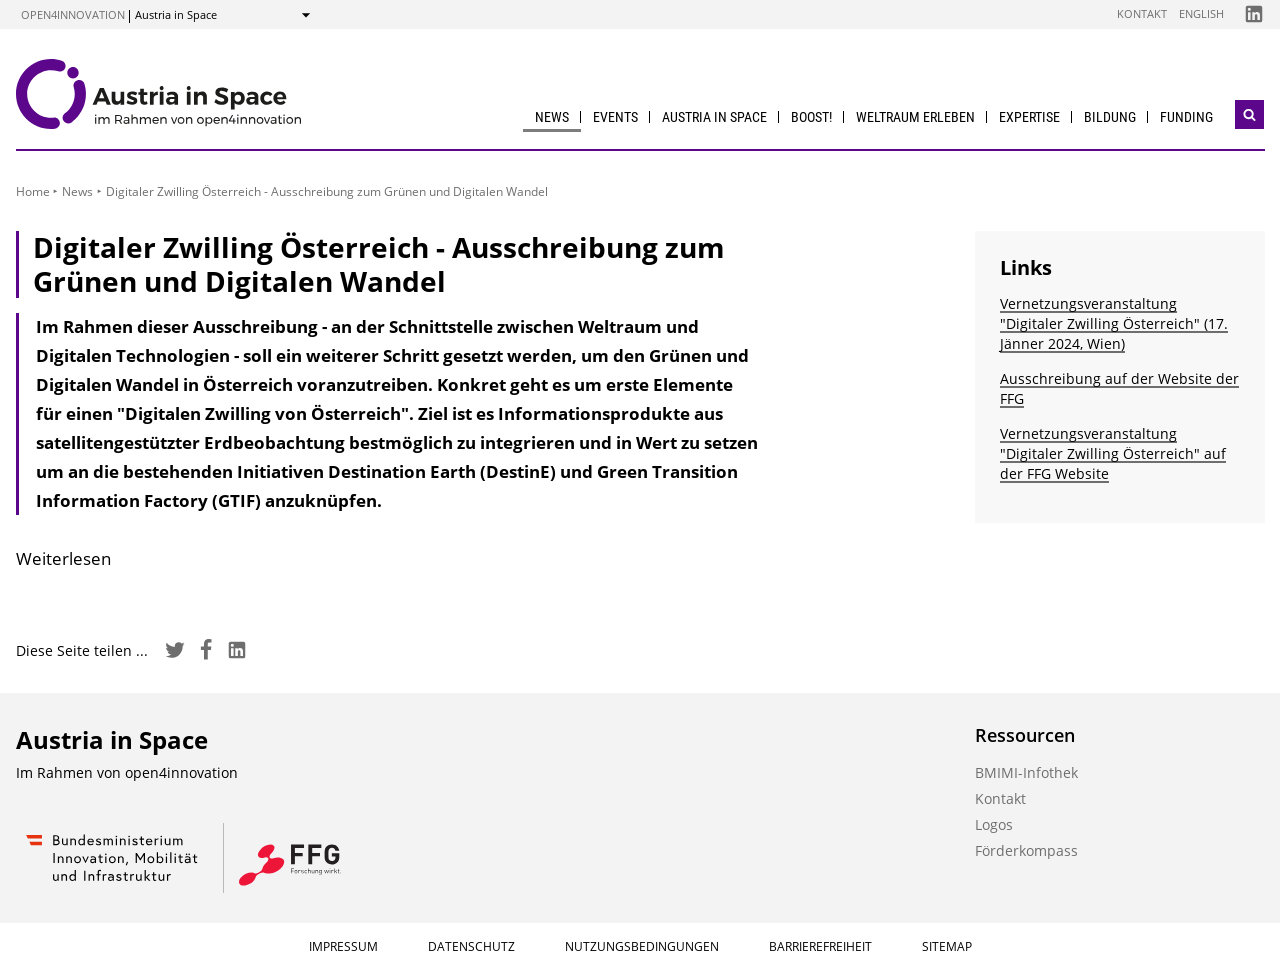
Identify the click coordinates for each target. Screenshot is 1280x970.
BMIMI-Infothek (1026, 772)
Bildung (1110, 117)
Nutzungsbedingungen (642, 946)
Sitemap (947, 946)
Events (615, 117)
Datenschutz (471, 946)
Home (33, 191)
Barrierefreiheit (820, 946)
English (1201, 13)
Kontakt (1142, 13)
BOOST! (811, 117)
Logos (994, 824)
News (552, 117)
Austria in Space (714, 117)
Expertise (1029, 117)
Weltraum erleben (915, 117)
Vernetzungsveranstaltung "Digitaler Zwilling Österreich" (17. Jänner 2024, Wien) (1114, 323)
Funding (1186, 117)
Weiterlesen (63, 558)
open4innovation (73, 14)
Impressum (343, 946)
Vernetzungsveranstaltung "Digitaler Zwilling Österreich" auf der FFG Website (1113, 453)
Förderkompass (1026, 850)
